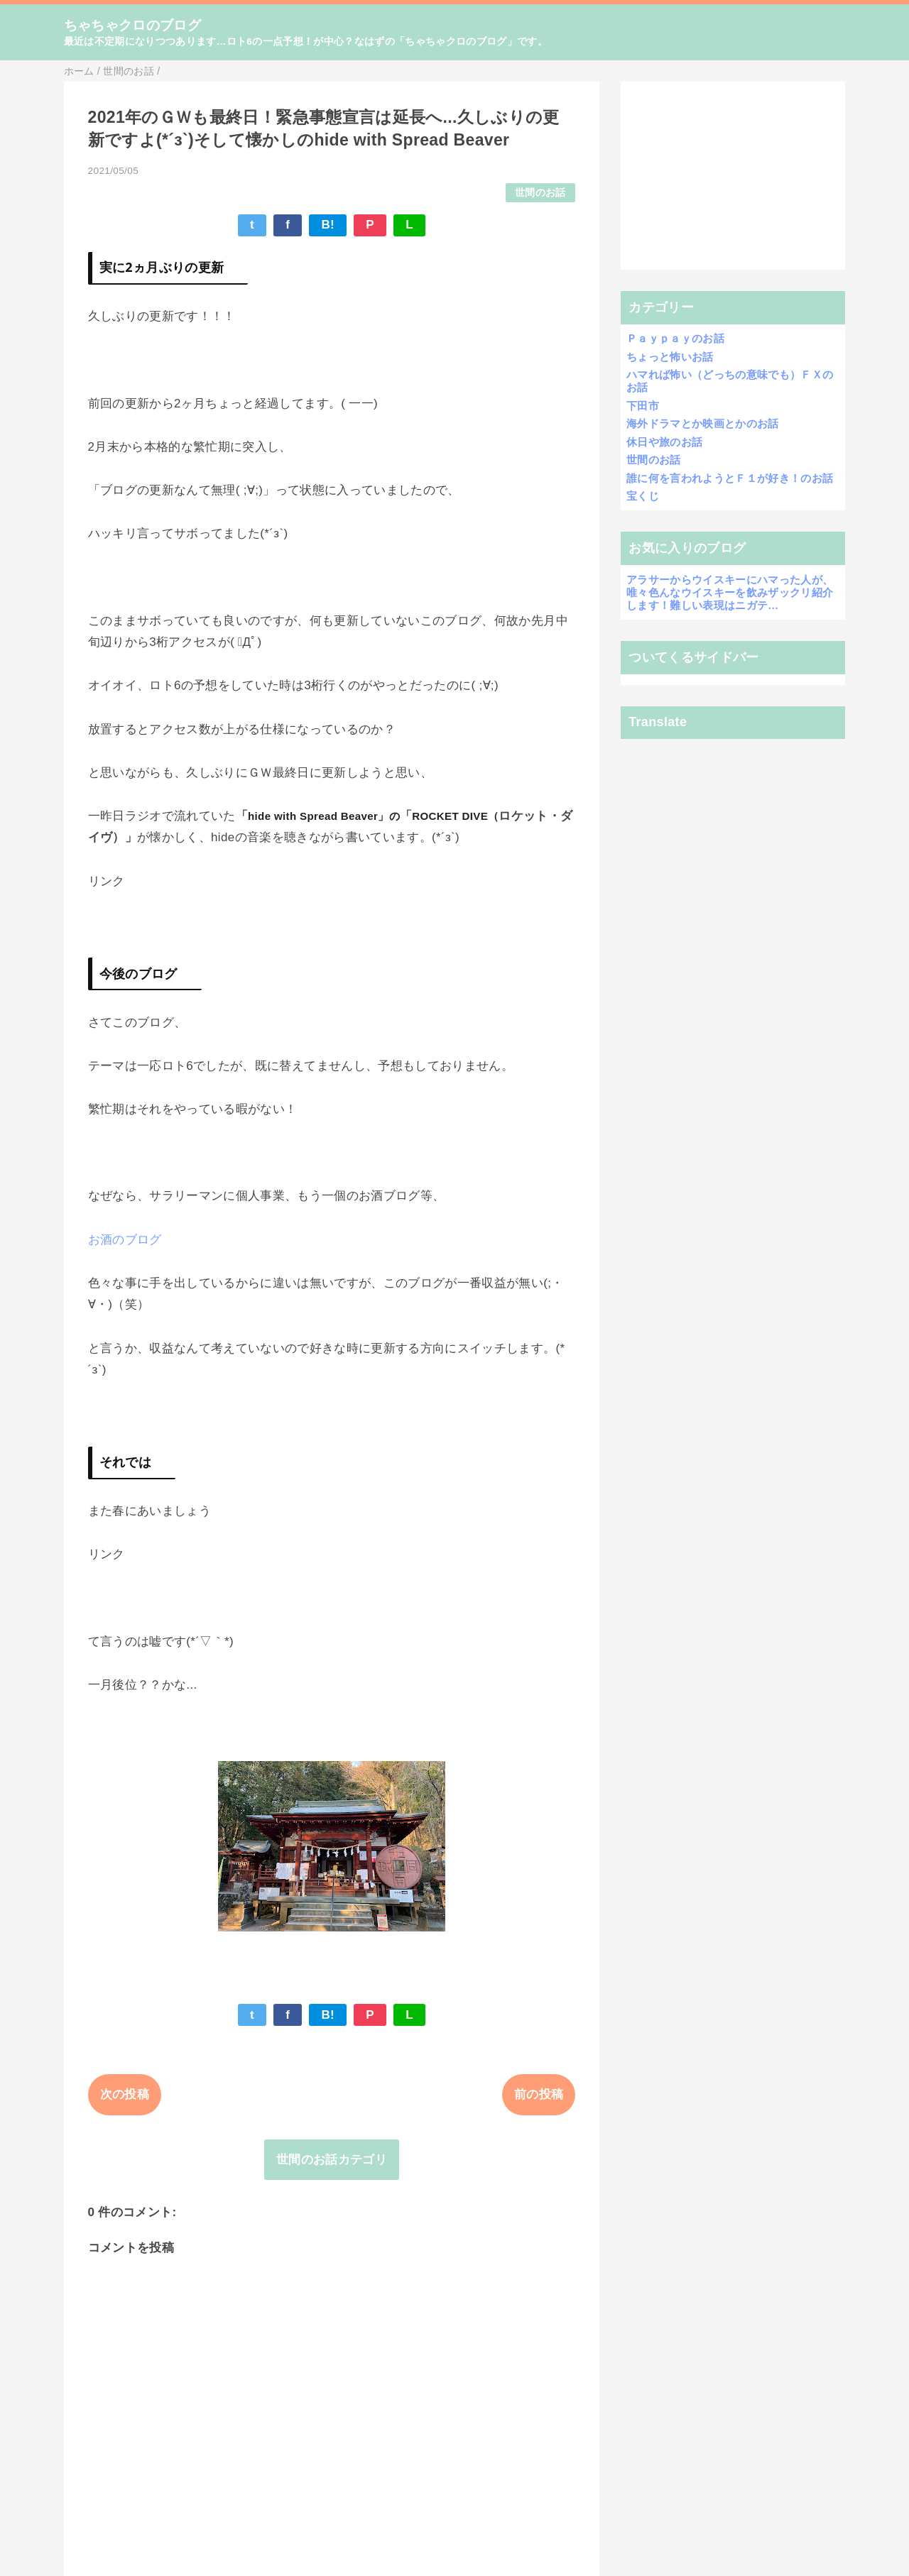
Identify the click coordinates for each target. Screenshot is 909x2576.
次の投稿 (124, 2094)
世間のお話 (540, 192)
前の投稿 (538, 2094)
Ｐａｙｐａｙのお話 (675, 338)
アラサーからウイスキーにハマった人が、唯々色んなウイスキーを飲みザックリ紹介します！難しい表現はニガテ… (729, 592)
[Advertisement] (733, 176)
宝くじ (642, 496)
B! (327, 224)
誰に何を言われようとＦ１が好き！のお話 (729, 478)
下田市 (642, 406)
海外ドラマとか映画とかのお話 (702, 423)
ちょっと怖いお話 (670, 357)
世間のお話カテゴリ (331, 2159)
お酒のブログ (125, 1239)
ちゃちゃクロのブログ (132, 25)
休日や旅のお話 (664, 442)
